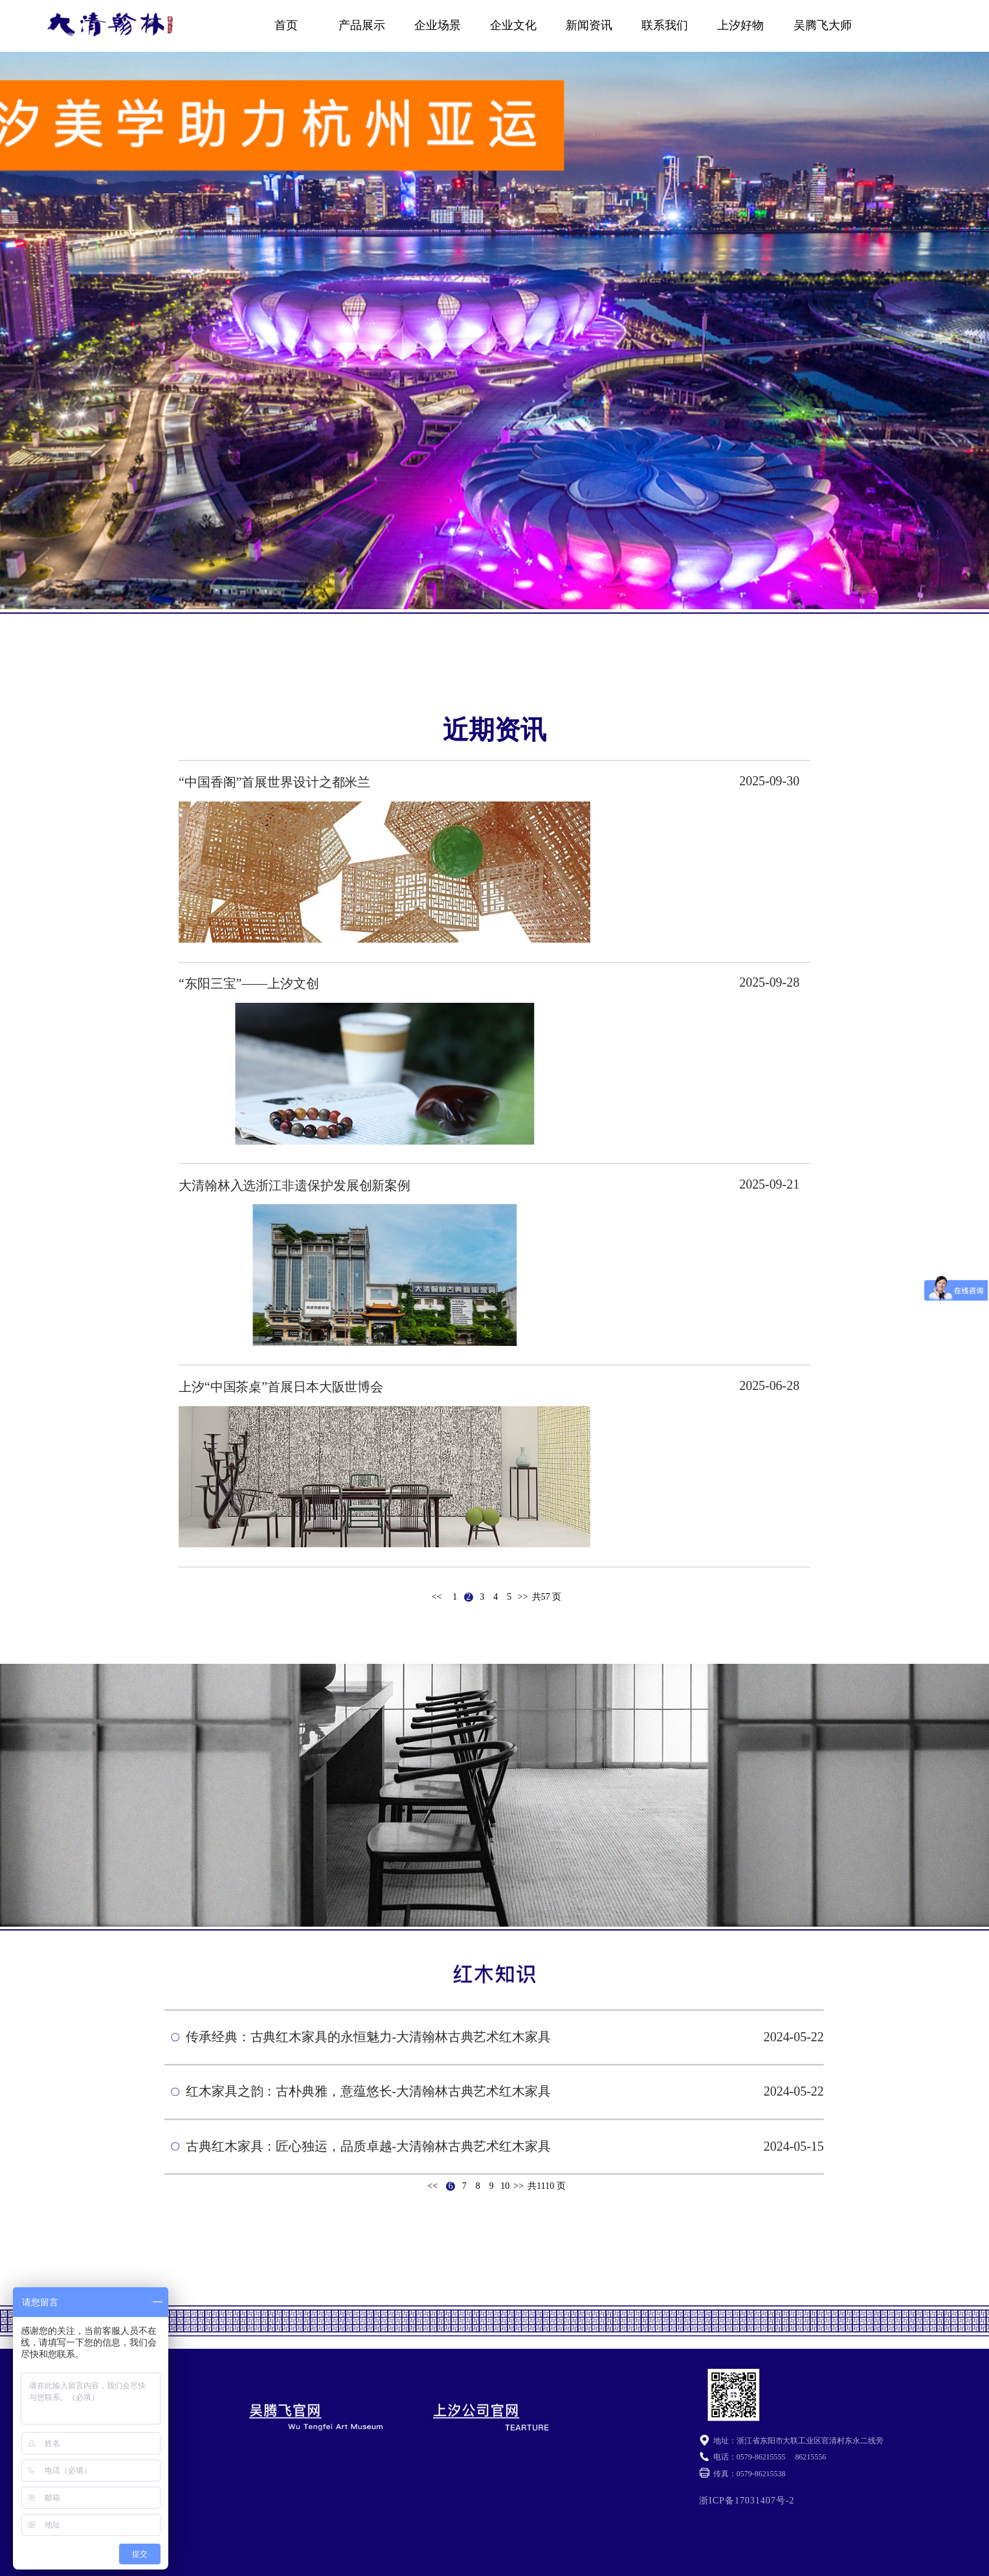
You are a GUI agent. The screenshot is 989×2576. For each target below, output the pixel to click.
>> (523, 1597)
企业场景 (437, 25)
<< (437, 1597)
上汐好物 (740, 25)
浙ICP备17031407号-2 (746, 2500)
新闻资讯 (589, 25)
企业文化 (513, 25)
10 (504, 2186)
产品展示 (362, 25)
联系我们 (664, 25)
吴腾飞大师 (823, 25)
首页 (286, 25)
